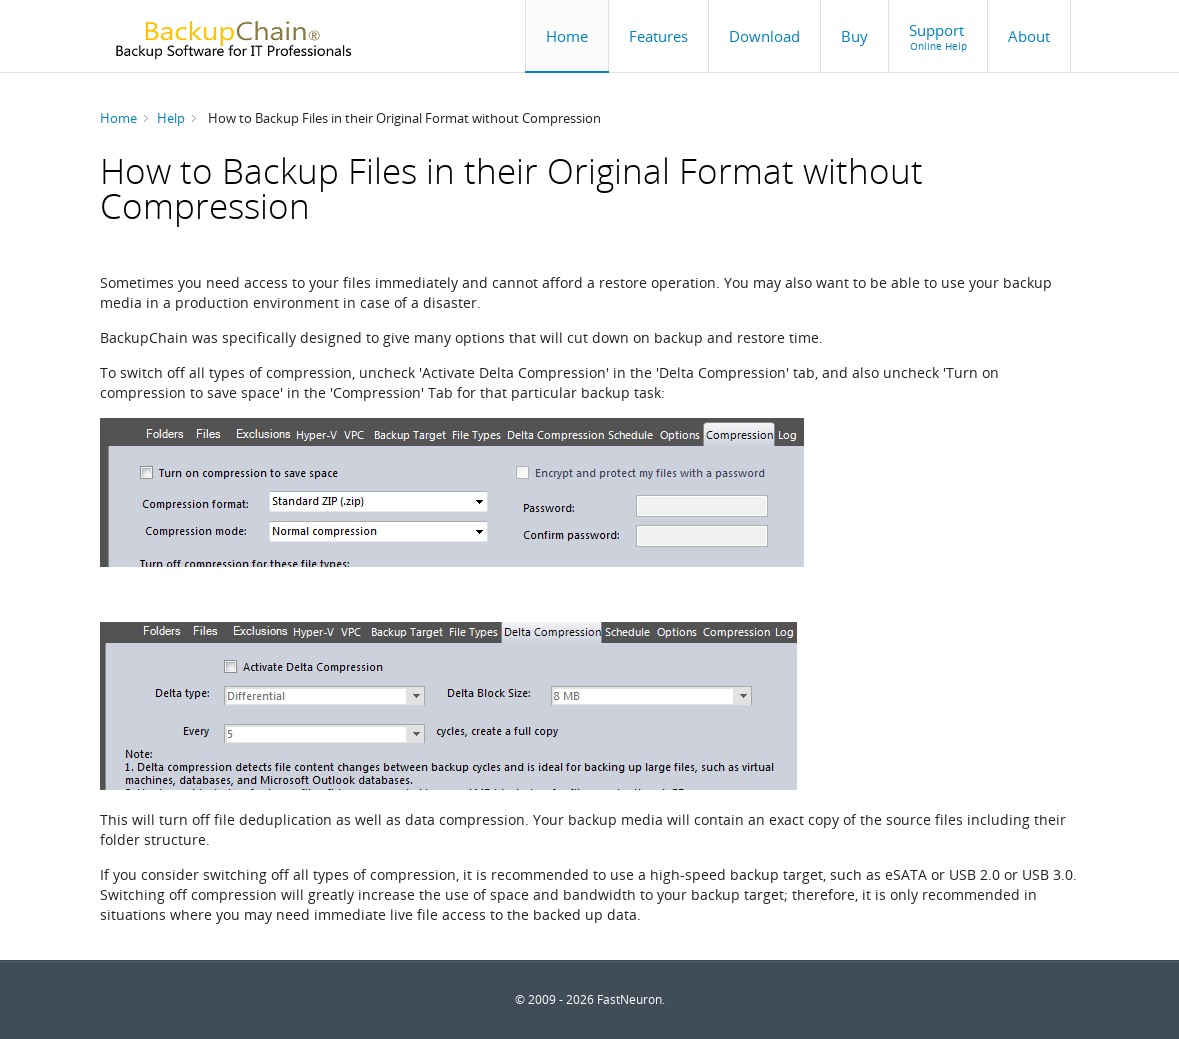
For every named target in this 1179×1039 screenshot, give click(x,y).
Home (118, 118)
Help (171, 118)
